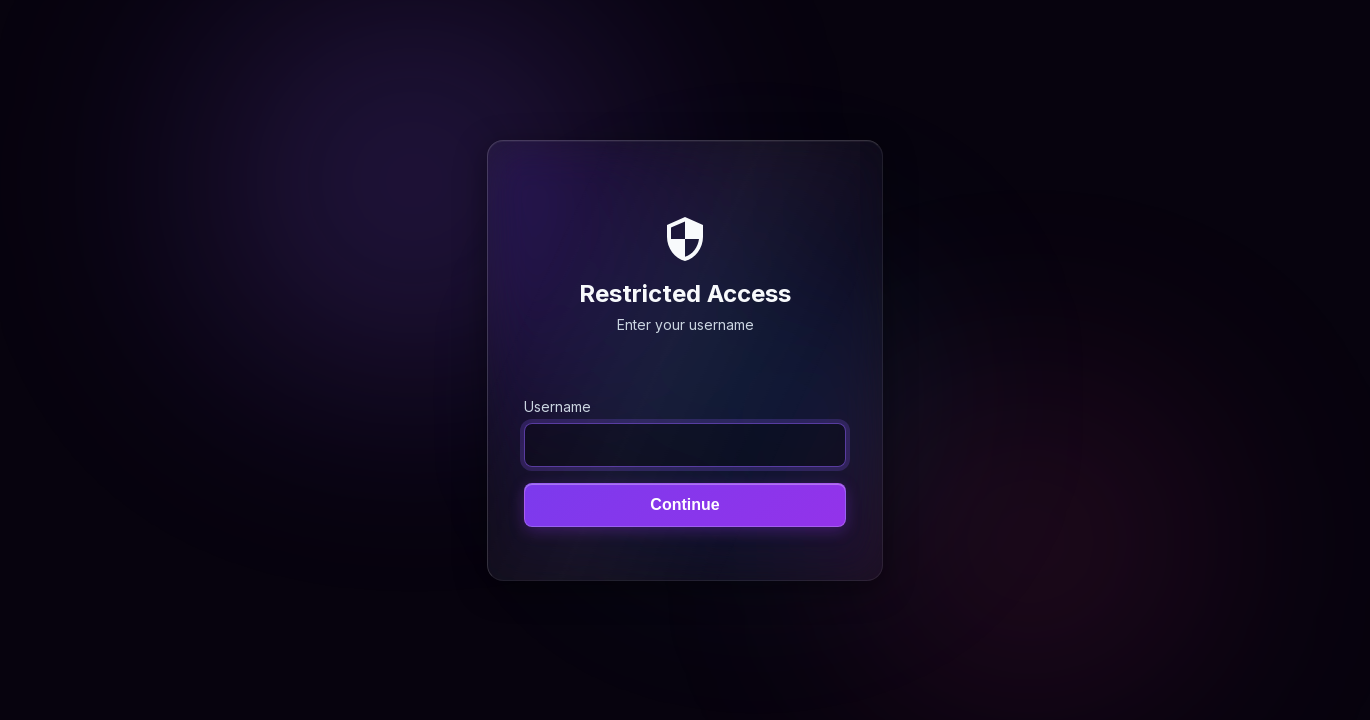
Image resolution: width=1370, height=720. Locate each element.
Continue (684, 503)
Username (557, 405)
